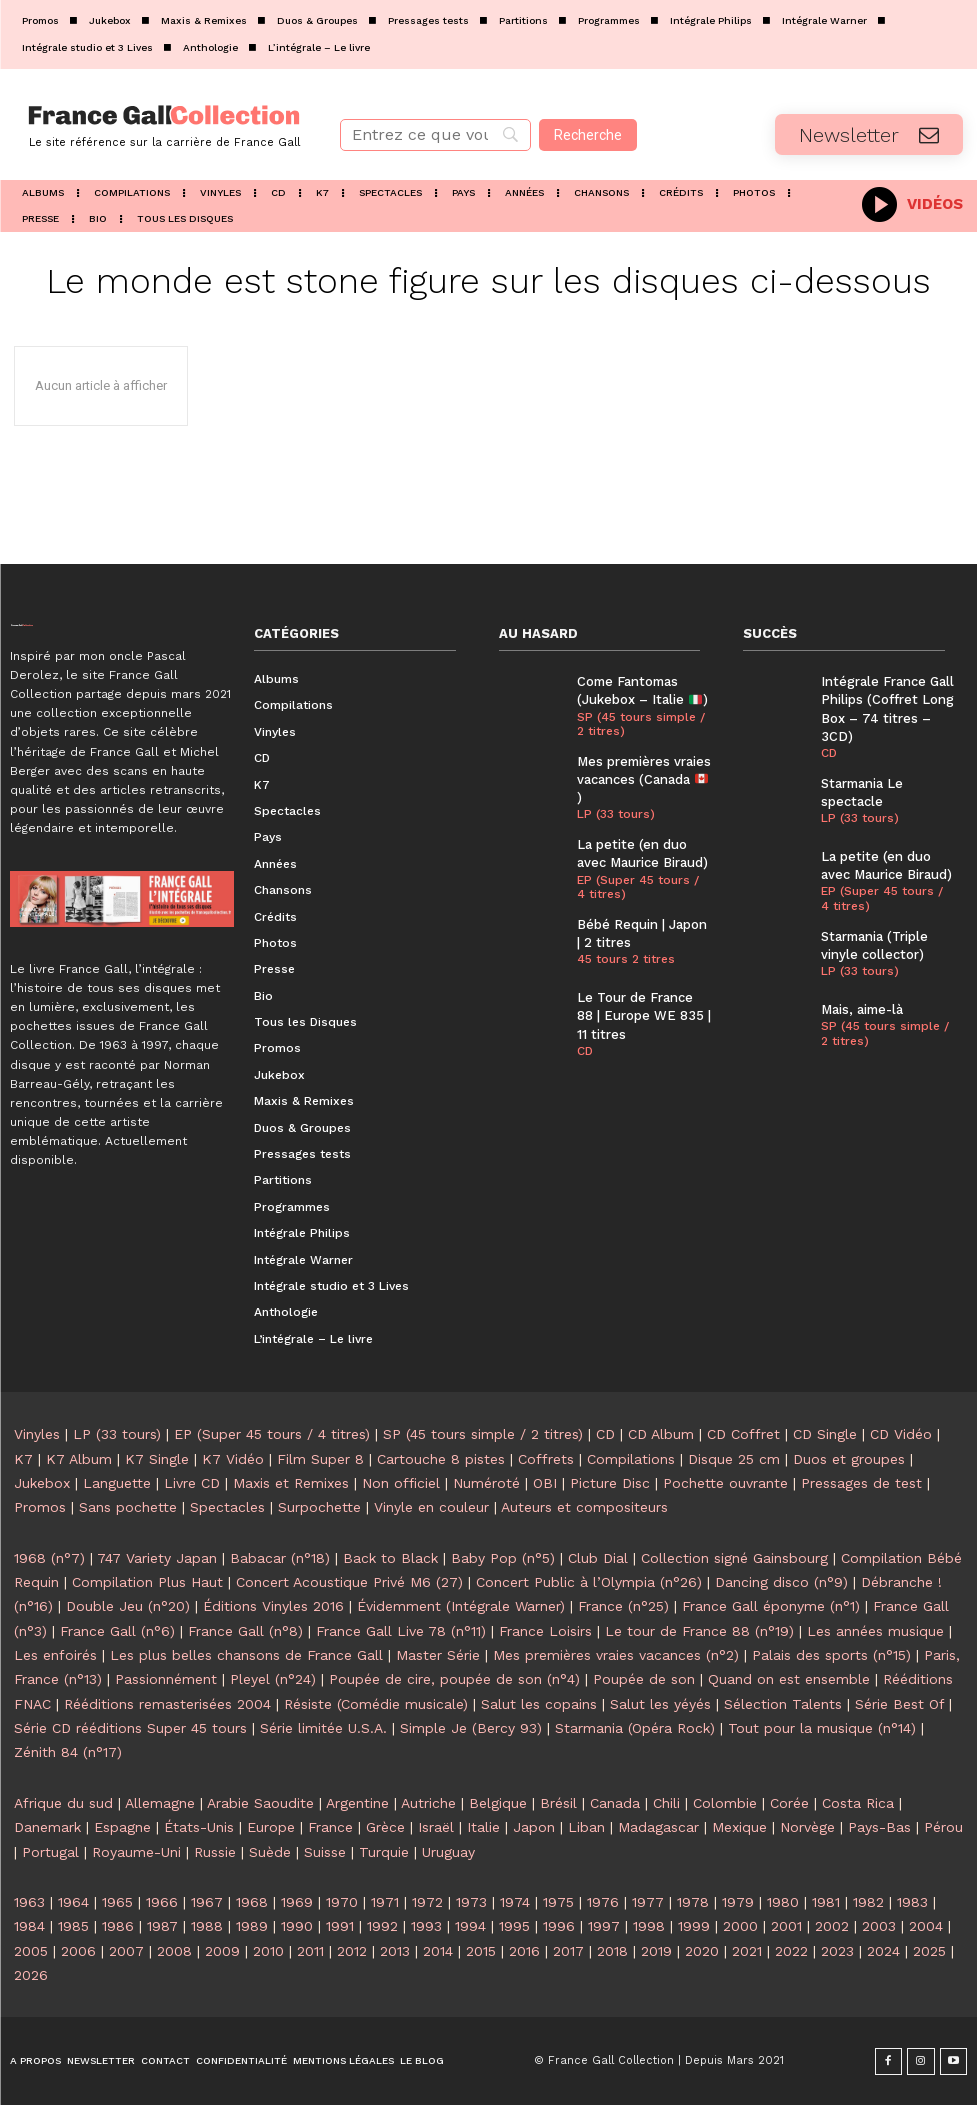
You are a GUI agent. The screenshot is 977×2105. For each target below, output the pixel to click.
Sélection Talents (783, 1704)
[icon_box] (912, 202)
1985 (73, 1926)
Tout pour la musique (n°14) (822, 1728)
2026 (31, 1975)
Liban (586, 1827)
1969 (297, 1902)
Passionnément (166, 1679)
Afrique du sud (63, 1803)
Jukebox (42, 1483)
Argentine (357, 1803)
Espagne (122, 1827)
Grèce (385, 1827)
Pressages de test (861, 1483)
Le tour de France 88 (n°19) (699, 1631)
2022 (791, 1951)
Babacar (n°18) (280, 1558)
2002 (832, 1926)
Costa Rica (858, 1803)
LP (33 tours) (616, 814)
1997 (604, 1926)
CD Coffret (743, 1434)
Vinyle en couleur (431, 1507)
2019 (656, 1951)
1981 (826, 1902)
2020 (702, 1951)
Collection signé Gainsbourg (734, 1558)
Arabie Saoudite (260, 1803)
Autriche (428, 1803)
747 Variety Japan (157, 1558)
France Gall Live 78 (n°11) (401, 1631)
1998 (649, 1926)
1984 (29, 1926)
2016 (524, 1951)
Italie (483, 1827)
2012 (352, 1951)
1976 (603, 1902)
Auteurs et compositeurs (584, 1507)
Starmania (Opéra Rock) (635, 1728)
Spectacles (227, 1507)
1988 (207, 1926)
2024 (883, 1951)
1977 (648, 1902)
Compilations (631, 1459)
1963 (29, 1902)
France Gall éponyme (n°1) (771, 1606)
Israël (436, 1827)
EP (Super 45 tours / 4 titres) (638, 887)
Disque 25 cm (734, 1459)
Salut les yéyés (660, 1704)
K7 (23, 1459)
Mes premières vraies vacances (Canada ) (644, 779)
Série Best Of (899, 1704)
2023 (837, 1951)
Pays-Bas (879, 1827)
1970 (342, 1902)
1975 (558, 1902)
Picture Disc (610, 1483)
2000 (740, 1926)
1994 (470, 1926)
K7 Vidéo (233, 1459)
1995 (514, 1926)
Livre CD (192, 1483)
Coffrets (546, 1459)
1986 (118, 1926)
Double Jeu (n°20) (128, 1606)
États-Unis (199, 1827)
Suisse (325, 1852)
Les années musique (875, 1631)
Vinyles (37, 1434)
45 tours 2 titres (626, 959)
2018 (612, 1951)
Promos (40, 1507)
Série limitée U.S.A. (323, 1728)
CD (585, 1051)
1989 (252, 1926)
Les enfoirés (55, 1655)
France (330, 1827)
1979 (738, 1902)
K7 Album (79, 1459)
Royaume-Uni (136, 1852)
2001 (786, 1926)
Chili (666, 1803)
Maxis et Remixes (291, 1483)
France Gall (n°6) (117, 1631)
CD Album (661, 1434)
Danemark (47, 1827)
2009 (222, 1951)
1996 (559, 1926)
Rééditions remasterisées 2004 (167, 1704)
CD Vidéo (901, 1434)
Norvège (807, 1827)
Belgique (498, 1803)
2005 (31, 1951)
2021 (747, 1951)
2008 (174, 1951)
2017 (568, 1951)
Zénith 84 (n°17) (68, 1752)
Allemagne (160, 1803)
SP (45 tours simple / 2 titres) (641, 724)
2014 (438, 1951)
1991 (340, 1926)
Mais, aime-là (862, 1009)
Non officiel (401, 1483)
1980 (783, 1902)
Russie (215, 1852)
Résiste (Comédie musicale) (376, 1704)
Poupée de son (644, 1679)
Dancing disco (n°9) (781, 1582)
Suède (270, 1852)
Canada (615, 1803)
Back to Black (390, 1558)
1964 (73, 1902)
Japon (534, 1827)
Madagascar (658, 1827)
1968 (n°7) (49, 1558)
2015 (481, 1951)
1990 (297, 1926)
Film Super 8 (320, 1459)
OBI (545, 1483)
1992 (382, 1926)
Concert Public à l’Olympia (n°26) (589, 1582)
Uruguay (448, 1852)
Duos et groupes (849, 1459)
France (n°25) (623, 1606)
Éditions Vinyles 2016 (273, 1606)
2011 (310, 1951)
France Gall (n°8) (245, 1631)
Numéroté (486, 1483)
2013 (395, 1951)
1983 (912, 1902)
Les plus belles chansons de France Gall (246, 1655)
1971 (385, 1902)
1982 (868, 1902)
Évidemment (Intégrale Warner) (461, 1606)
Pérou (943, 1827)
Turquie (384, 1852)
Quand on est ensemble (789, 1679)
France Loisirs (545, 1631)
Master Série (438, 1655)
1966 (162, 1902)
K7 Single (157, 1459)
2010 (268, 1951)
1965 (117, 1902)
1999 (694, 1926)
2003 (879, 1926)
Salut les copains (539, 1704)
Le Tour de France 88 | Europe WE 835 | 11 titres (644, 1015)
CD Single (825, 1434)
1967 (207, 1902)
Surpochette (319, 1507)
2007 (126, 1951)
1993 (426, 1926)
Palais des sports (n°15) (831, 1655)
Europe (271, 1827)
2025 (929, 1951)
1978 (693, 1902)
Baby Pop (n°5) (503, 1558)
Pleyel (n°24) (273, 1679)
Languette (117, 1483)
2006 (78, 1951)
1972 (427, 1902)
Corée (789, 1803)
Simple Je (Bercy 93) (471, 1728)
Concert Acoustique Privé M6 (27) (349, 1582)
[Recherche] (588, 135)
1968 (252, 1902)
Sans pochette (128, 1507)
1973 (471, 1902)
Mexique (739, 1827)
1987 (162, 1926)
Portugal (50, 1852)
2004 (926, 1926)
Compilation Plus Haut (147, 1582)
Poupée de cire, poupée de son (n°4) (454, 1679)
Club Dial (598, 1558)
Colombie (725, 1803)
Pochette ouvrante (725, 1483)
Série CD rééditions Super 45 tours (130, 1728)
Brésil (558, 1803)
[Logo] (163, 124)
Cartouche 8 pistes (441, 1459)
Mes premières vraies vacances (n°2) (616, 1655)
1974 (515, 1902)
